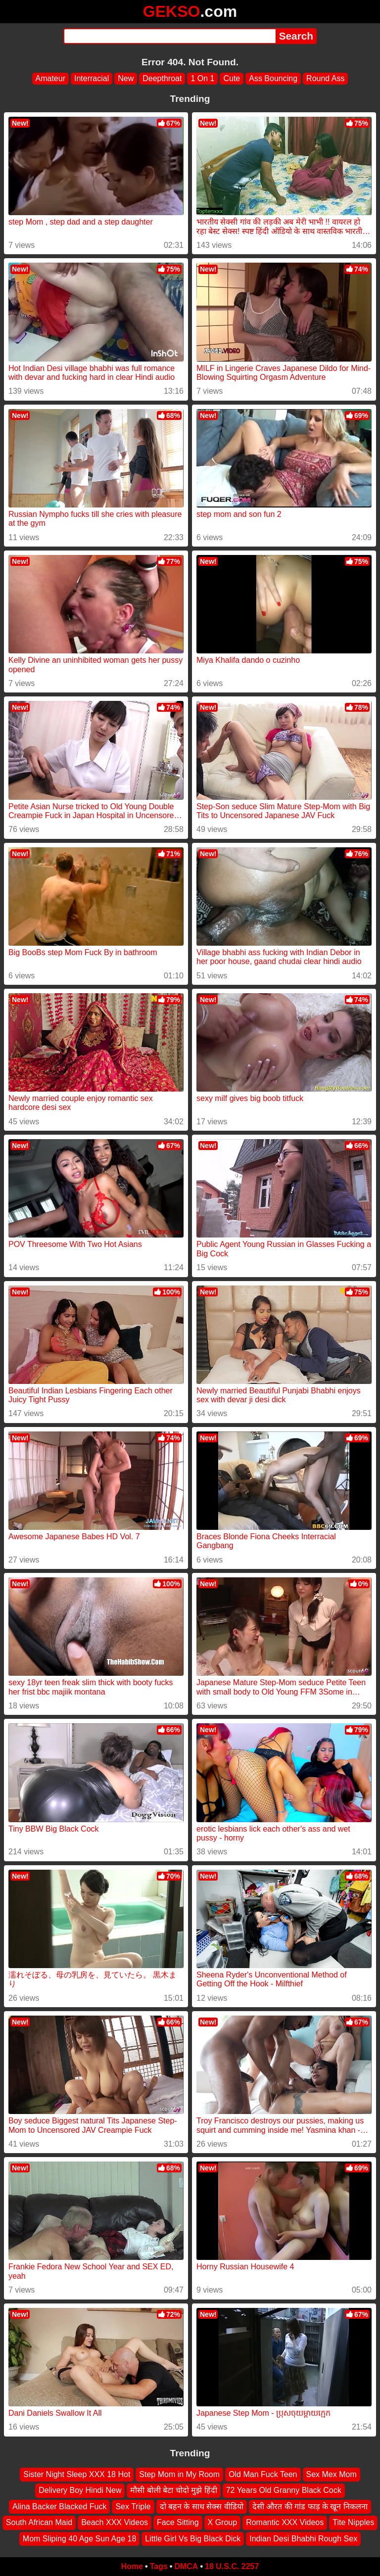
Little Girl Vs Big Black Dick (192, 2538)
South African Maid (39, 2523)
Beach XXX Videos (114, 2523)
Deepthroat (162, 78)
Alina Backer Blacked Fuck (59, 2506)
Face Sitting (177, 2523)
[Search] (169, 36)
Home (132, 2566)
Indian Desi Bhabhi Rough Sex (303, 2538)
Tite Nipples (353, 2523)
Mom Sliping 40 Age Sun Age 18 (80, 2538)
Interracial (91, 78)
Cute (231, 78)
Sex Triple (132, 2506)
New (126, 78)
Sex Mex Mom (331, 2474)
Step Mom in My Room (179, 2474)
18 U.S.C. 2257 (232, 2566)
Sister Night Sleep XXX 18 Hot (76, 2474)
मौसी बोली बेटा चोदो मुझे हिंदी (173, 2490)
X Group (223, 2523)
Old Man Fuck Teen (263, 2474)
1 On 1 (202, 78)
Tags (159, 2566)
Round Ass (325, 78)
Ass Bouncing (273, 78)
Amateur (50, 78)
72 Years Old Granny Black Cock (283, 2490)
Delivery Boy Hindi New (80, 2490)
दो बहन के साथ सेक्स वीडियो (201, 2506)
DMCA (186, 2566)
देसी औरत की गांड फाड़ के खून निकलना (310, 2506)
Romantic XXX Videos (285, 2523)
